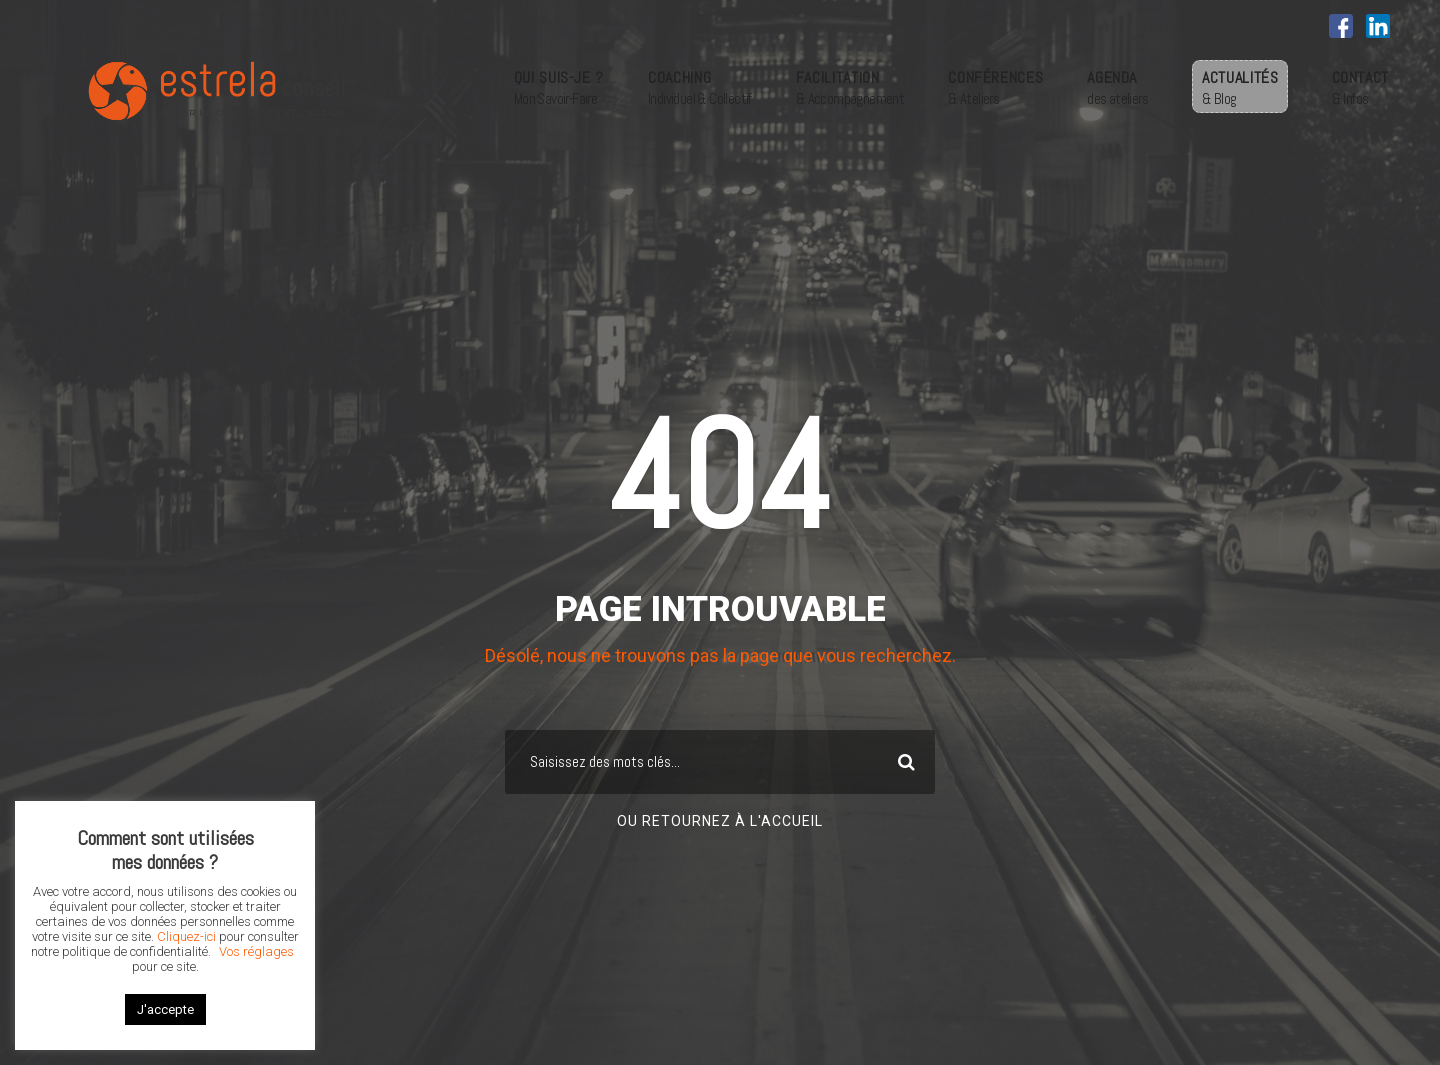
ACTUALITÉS (1240, 87)
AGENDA (1117, 87)
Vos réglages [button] (256, 951)
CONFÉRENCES (995, 87)
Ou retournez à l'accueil (720, 821)
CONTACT (1360, 87)
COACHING (700, 87)
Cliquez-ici (186, 936)
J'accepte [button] (165, 1009)
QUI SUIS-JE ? (559, 87)
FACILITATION (850, 87)
